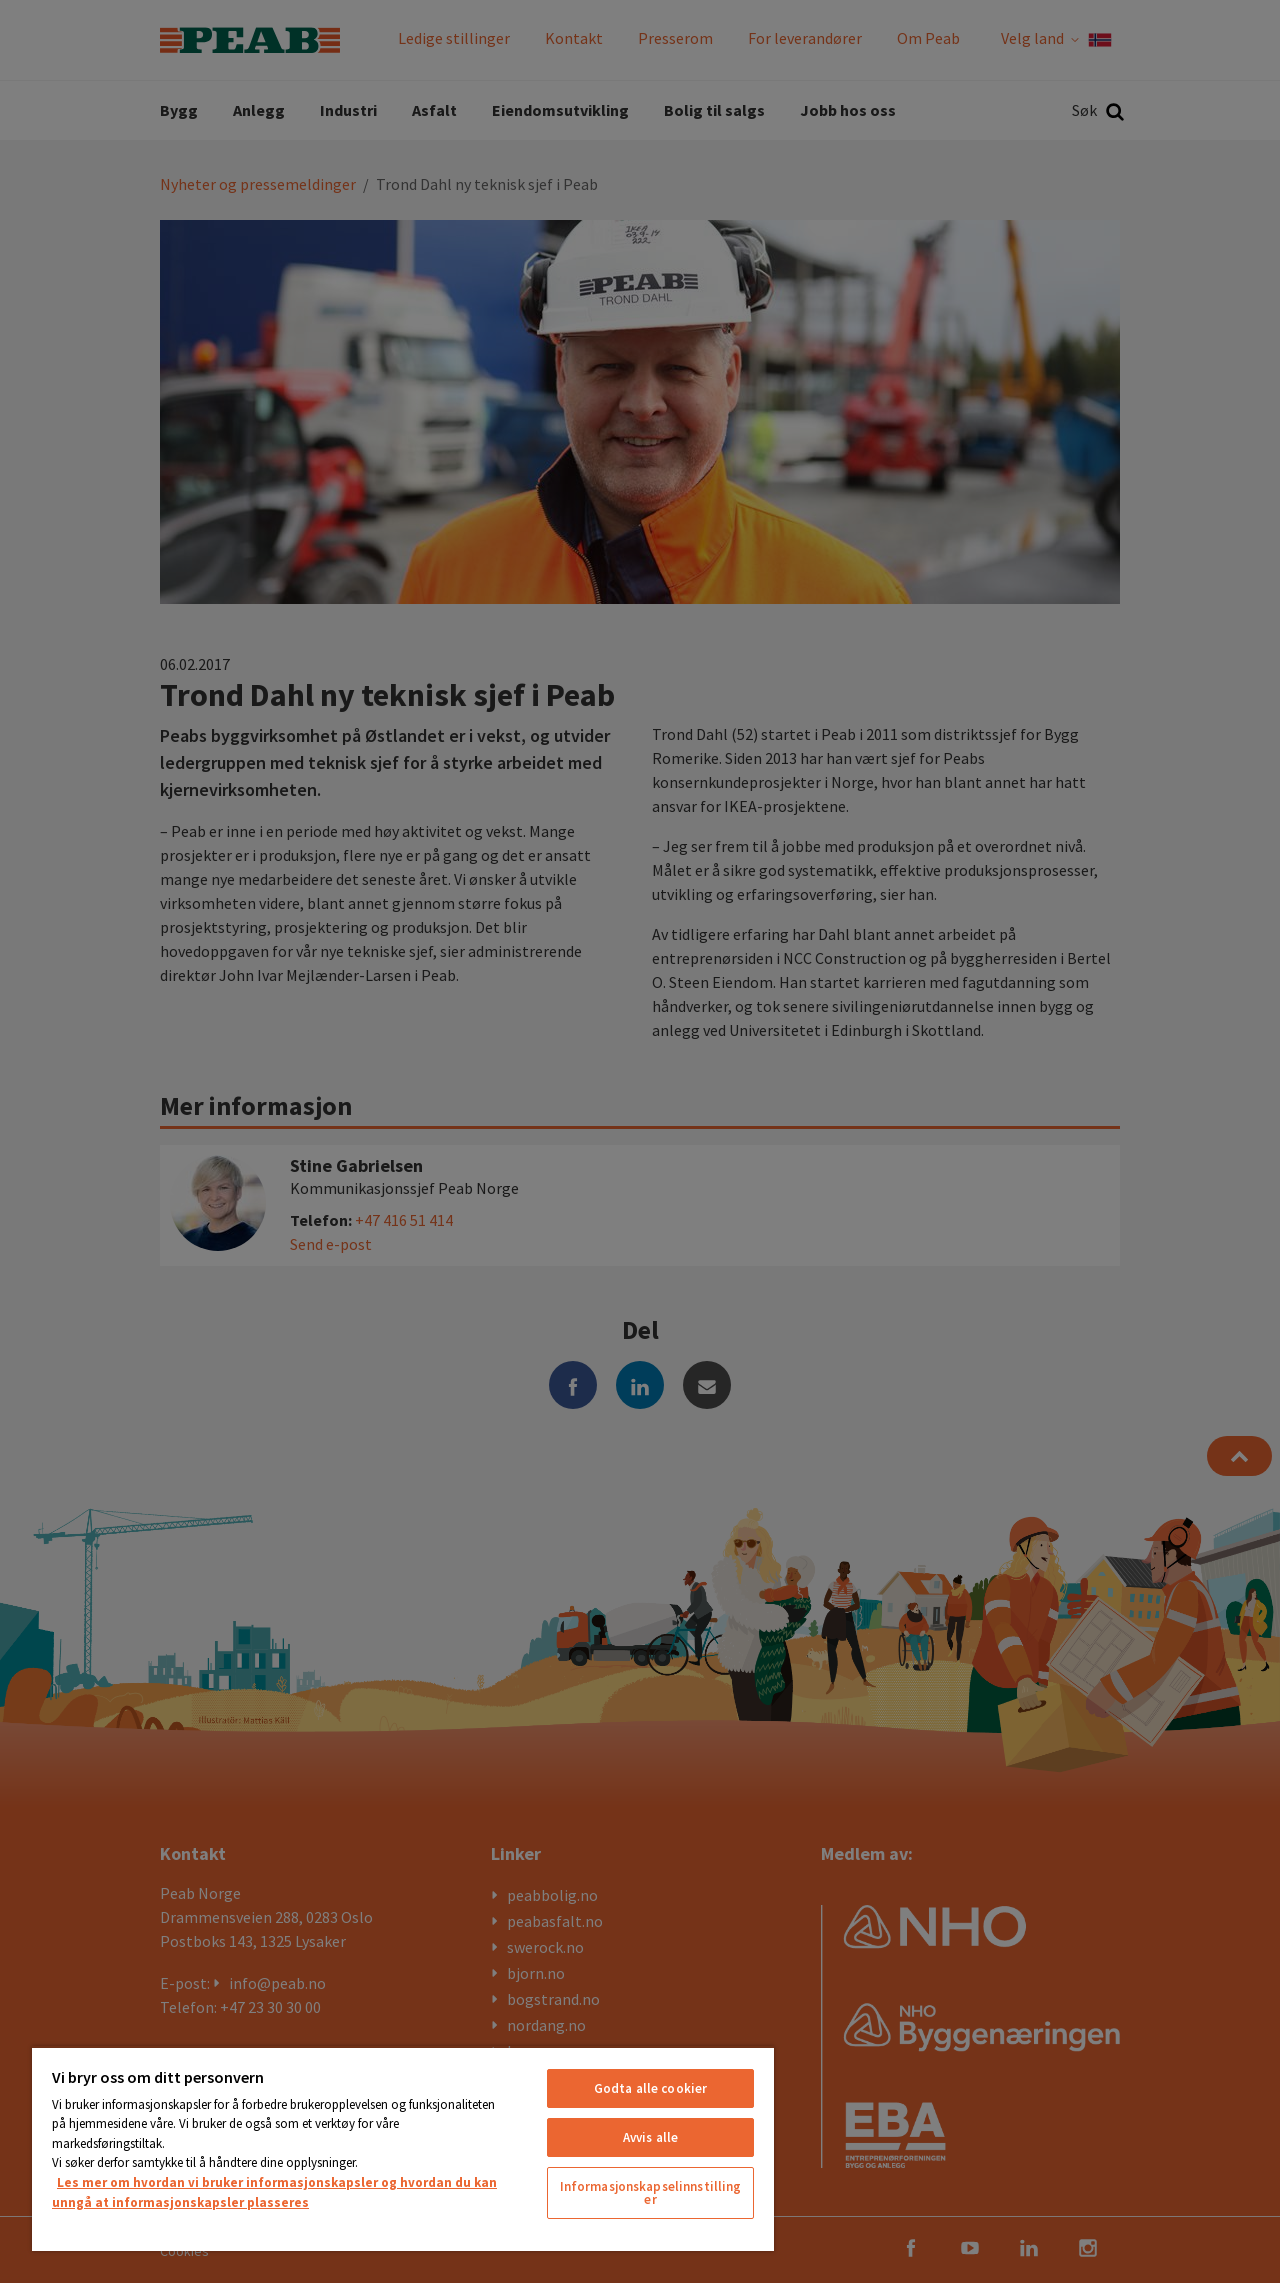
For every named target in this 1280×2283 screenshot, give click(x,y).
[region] (403, 2148)
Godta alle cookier (650, 2088)
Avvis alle (650, 2137)
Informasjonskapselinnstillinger (651, 2193)
